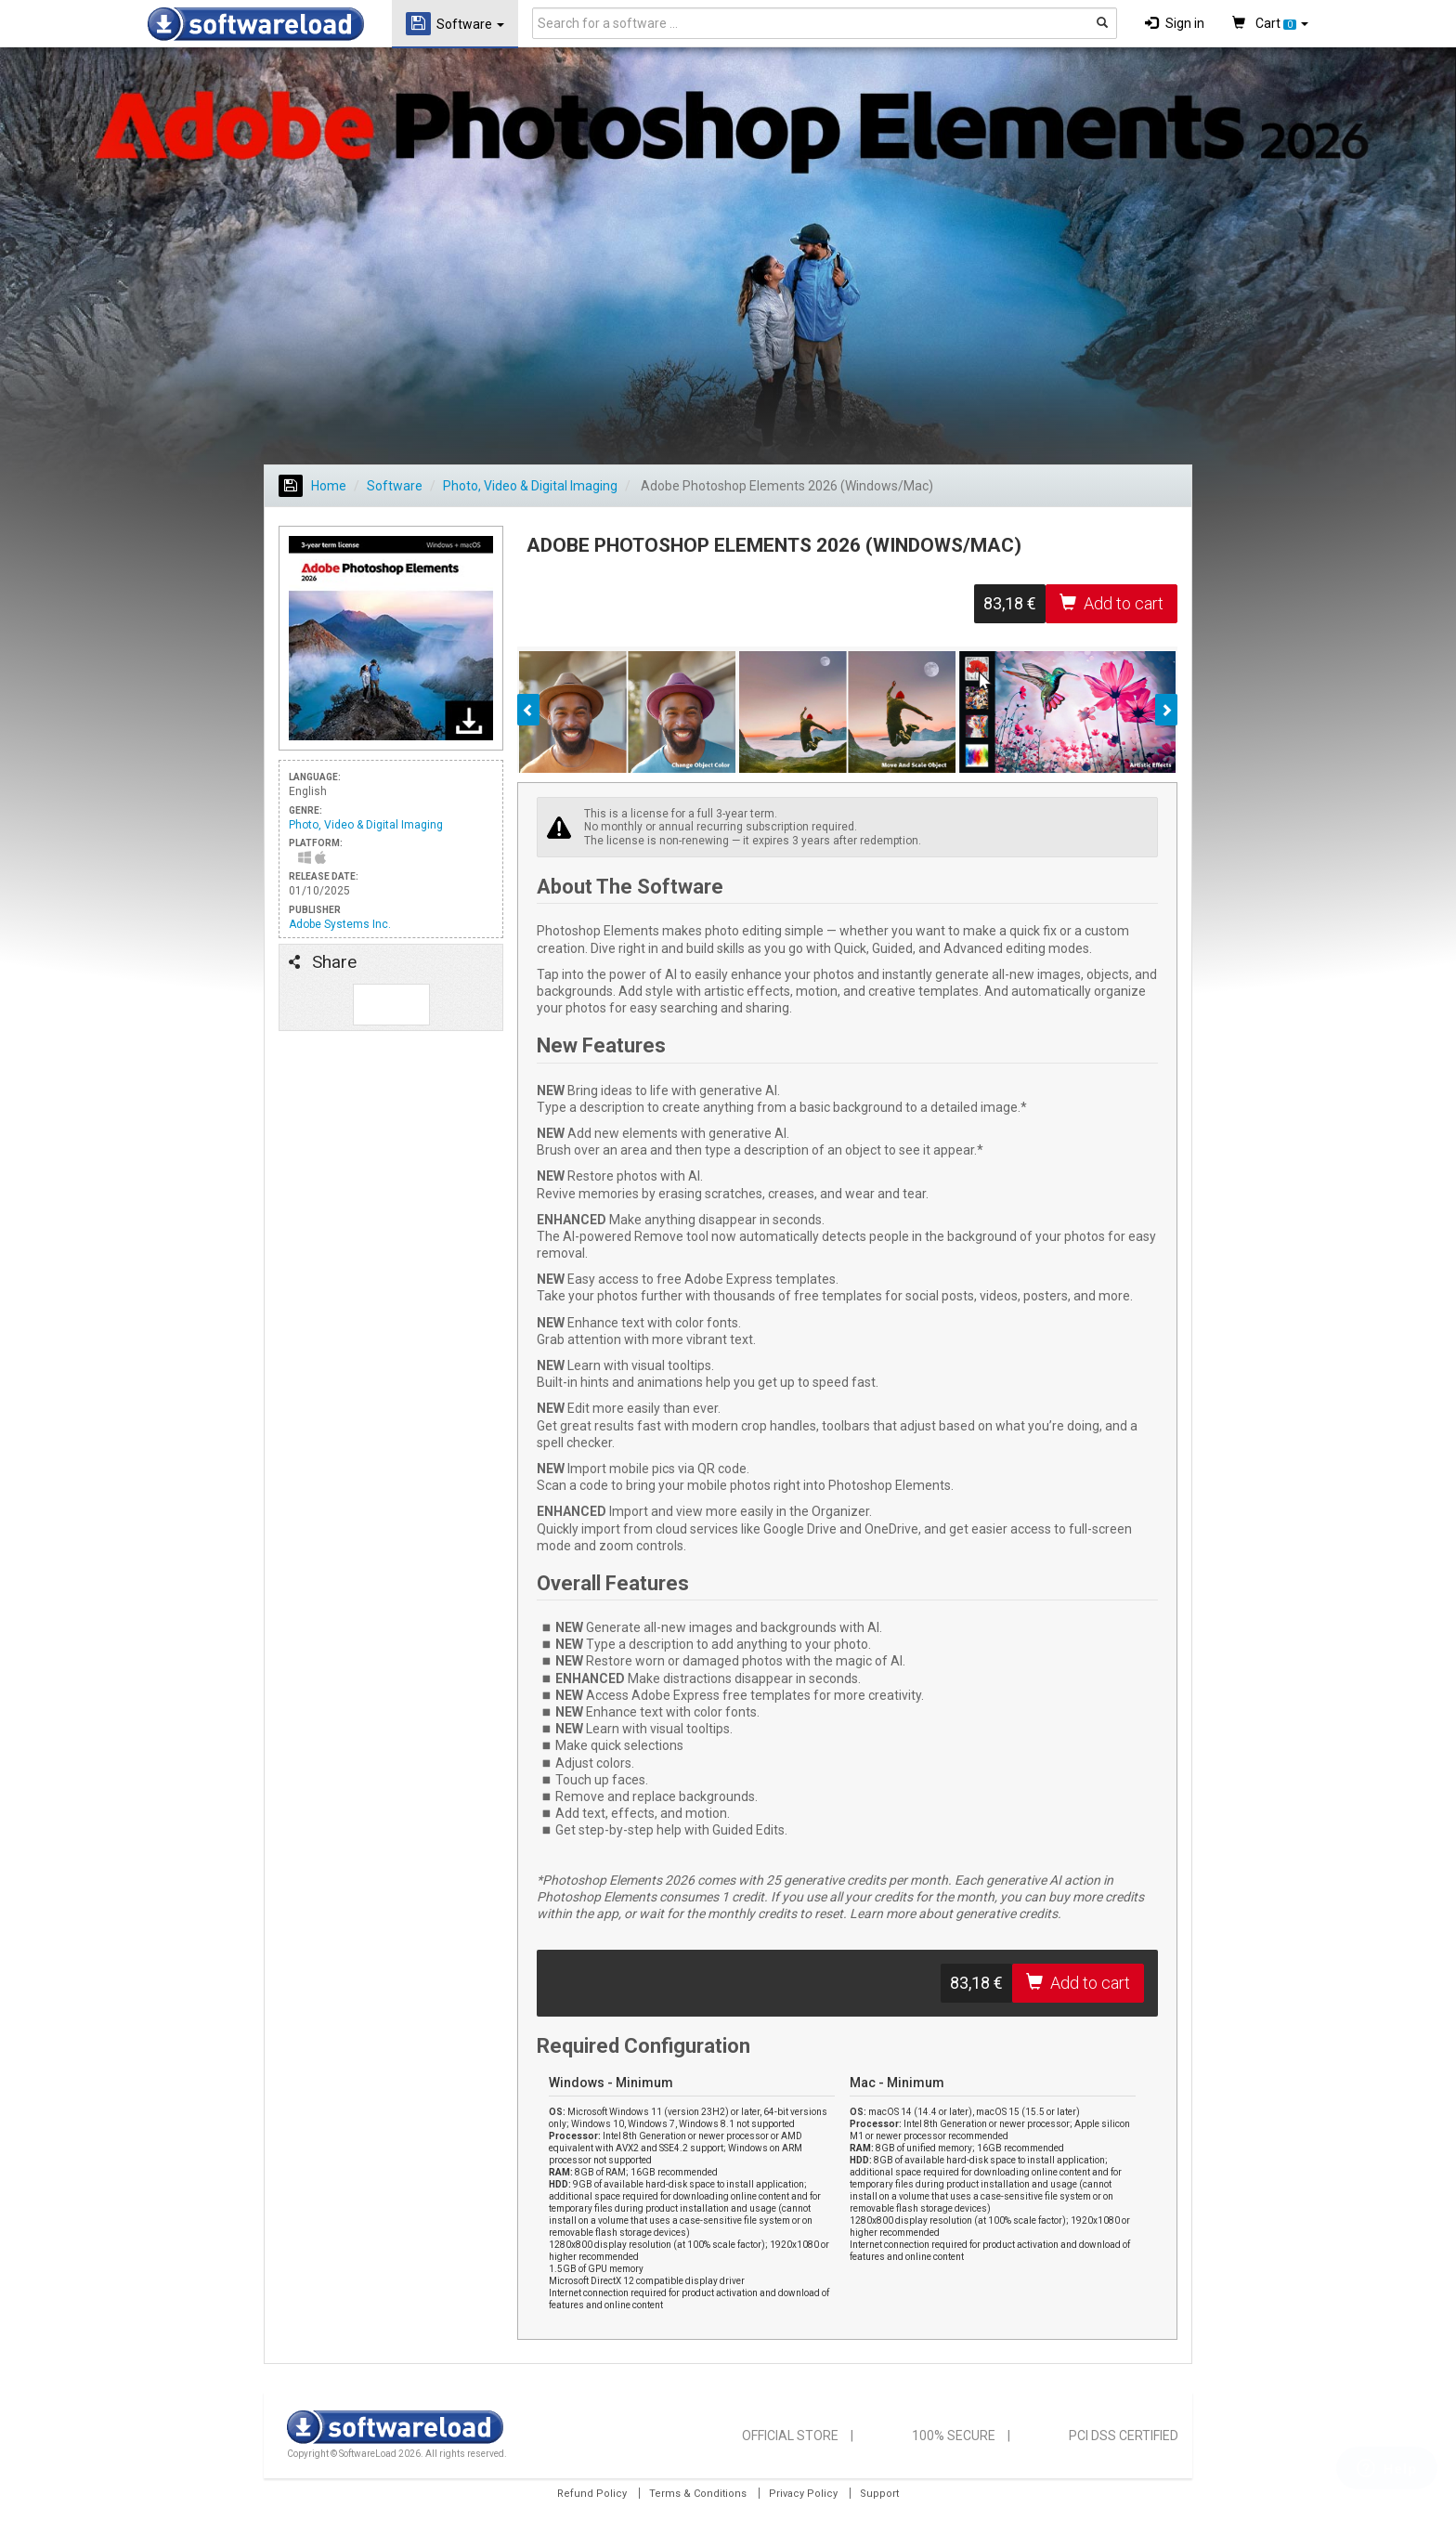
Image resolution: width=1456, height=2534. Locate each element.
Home (312, 485)
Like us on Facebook (374, 1004)
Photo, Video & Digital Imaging (530, 485)
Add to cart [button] (1112, 603)
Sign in (1174, 23)
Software (394, 485)
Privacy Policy (803, 2494)
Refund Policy (592, 2494)
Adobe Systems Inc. (340, 924)
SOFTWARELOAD (256, 24)
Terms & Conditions (698, 2494)
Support (879, 2494)
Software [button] (455, 23)
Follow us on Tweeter (408, 1004)
